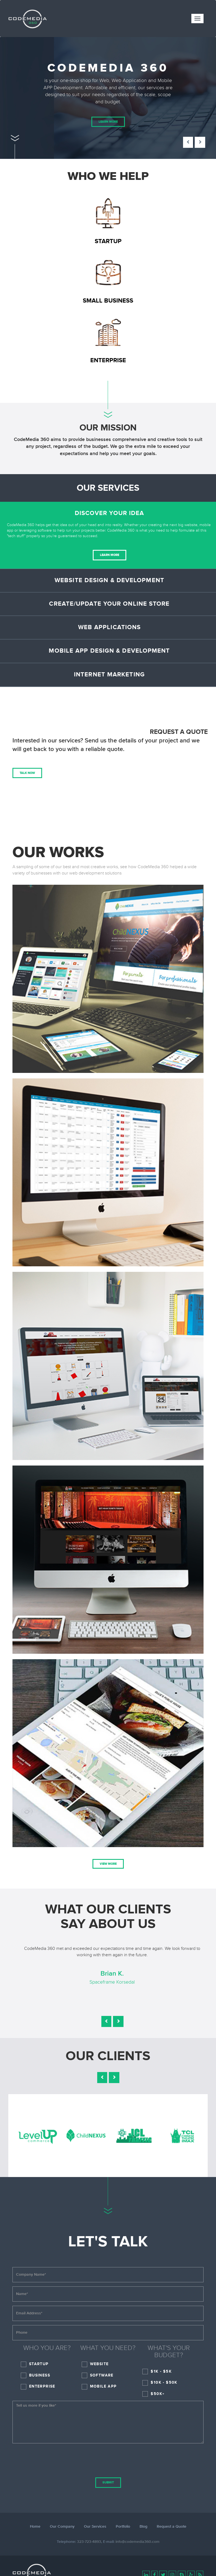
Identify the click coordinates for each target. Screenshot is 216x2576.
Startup (39, 2364)
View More (108, 1864)
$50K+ (157, 2393)
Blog (143, 2526)
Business (39, 2375)
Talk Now (27, 773)
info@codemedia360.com (137, 2541)
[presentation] (108, 2458)
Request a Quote (171, 2526)
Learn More (108, 122)
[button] (188, 142)
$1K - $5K (161, 2371)
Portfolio (123, 2526)
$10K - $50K (164, 2382)
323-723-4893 (89, 2541)
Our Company (62, 2526)
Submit (108, 2482)
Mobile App (103, 2386)
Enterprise (42, 2386)
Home (35, 2526)
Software (102, 2375)
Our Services (95, 2526)
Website (99, 2364)
